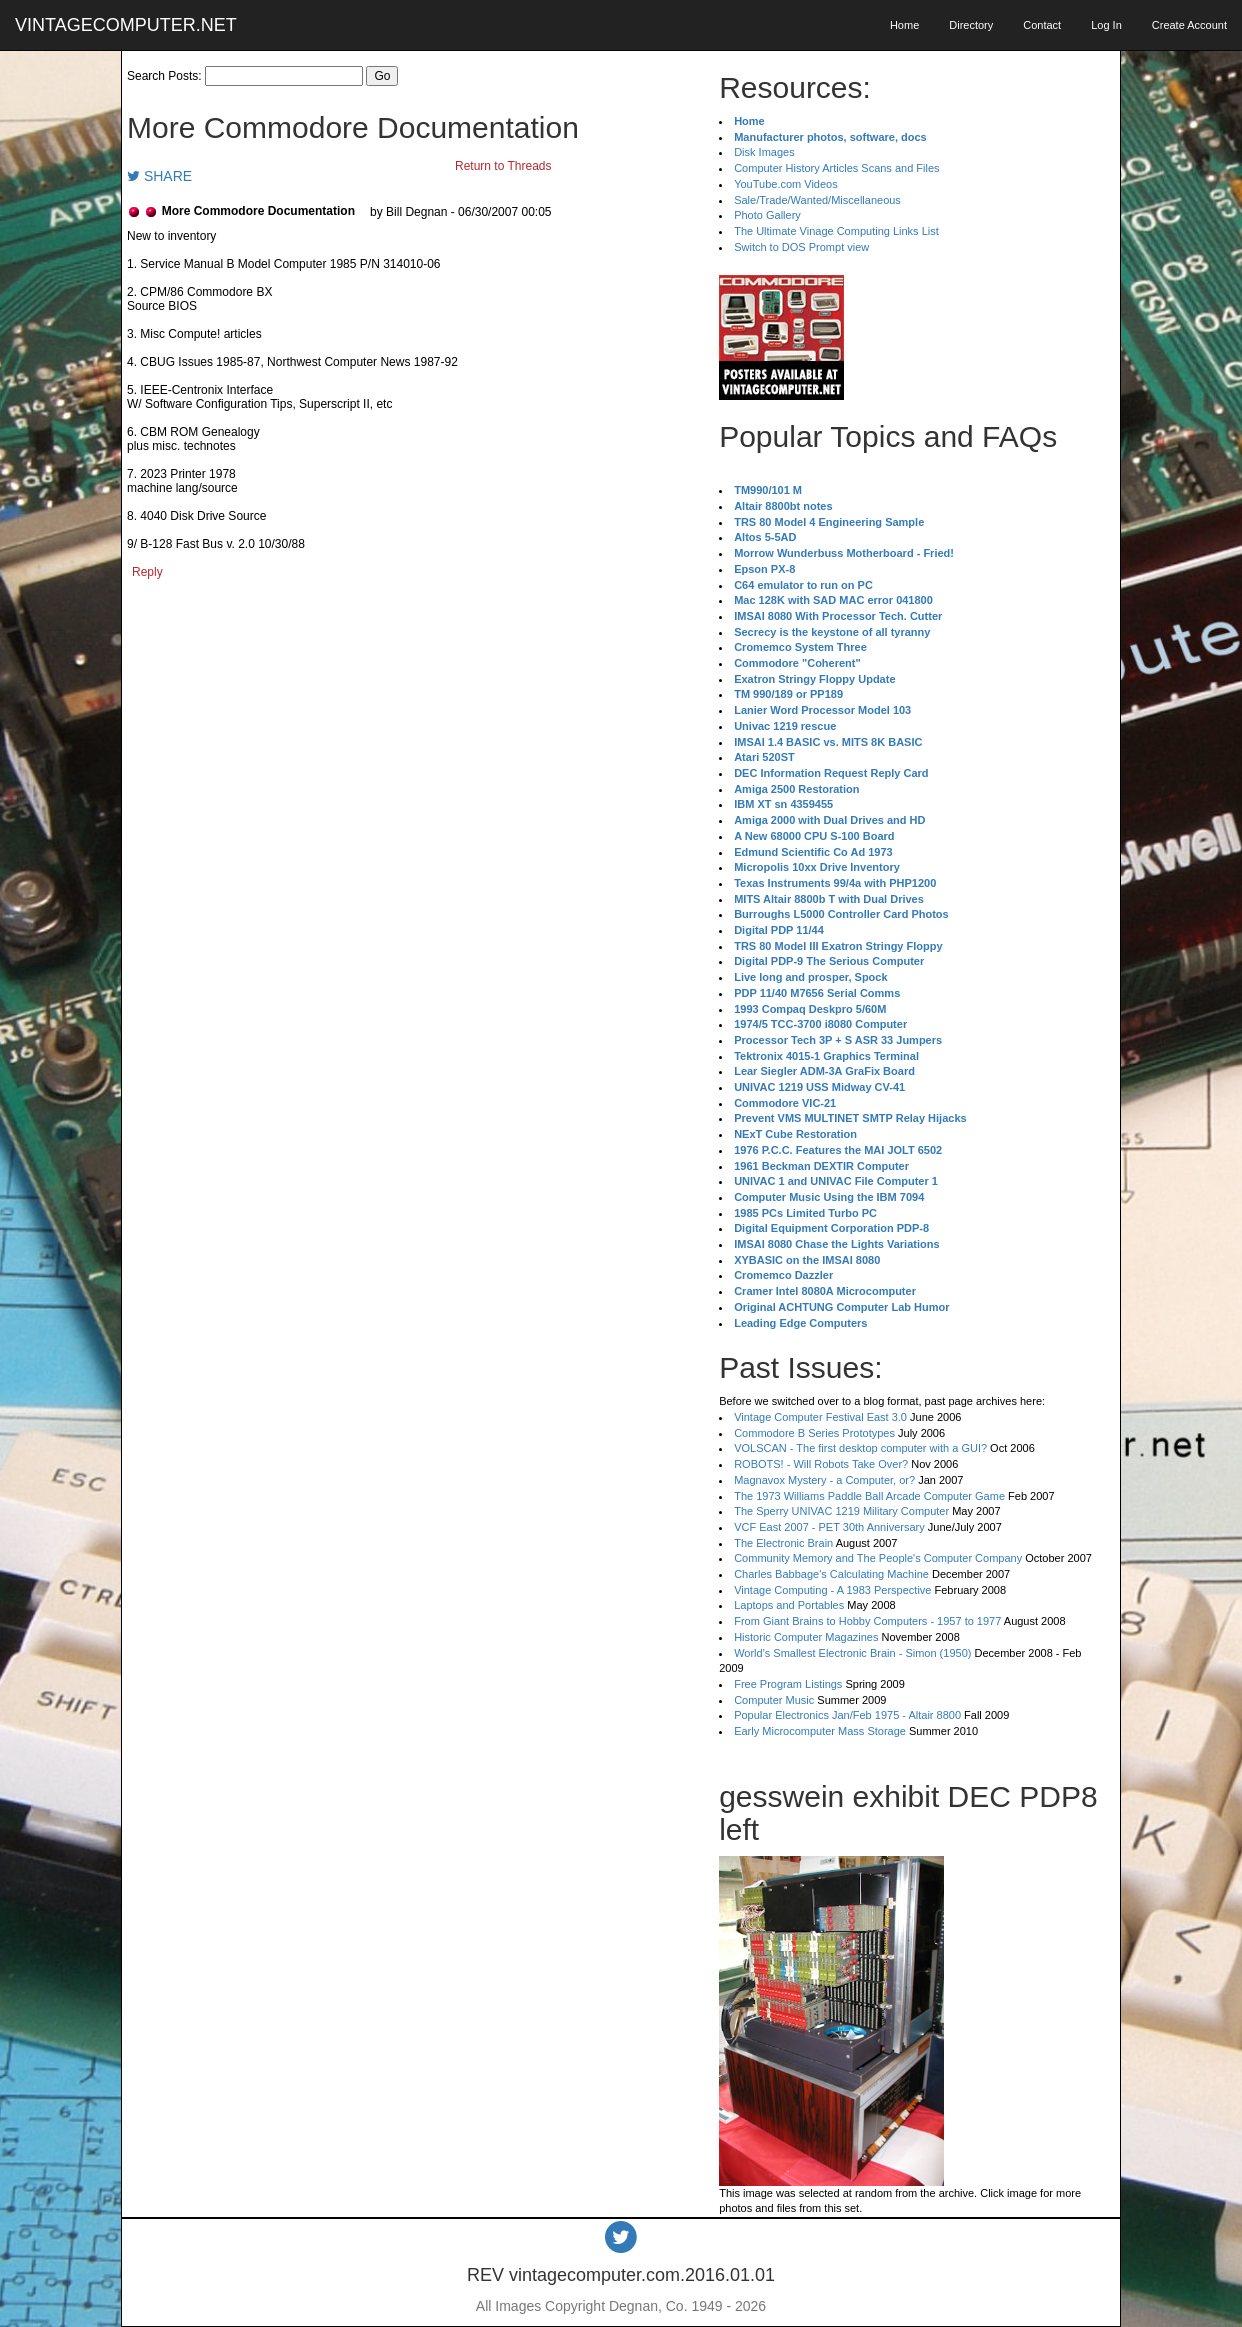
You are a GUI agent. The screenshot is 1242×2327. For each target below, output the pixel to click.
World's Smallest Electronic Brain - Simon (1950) (852, 1653)
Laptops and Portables (789, 1605)
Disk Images (764, 152)
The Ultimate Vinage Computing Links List (836, 231)
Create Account (1189, 25)
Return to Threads (503, 166)
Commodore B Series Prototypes (814, 1433)
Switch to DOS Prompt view (801, 247)
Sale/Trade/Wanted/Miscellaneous (817, 200)
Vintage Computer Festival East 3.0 (820, 1417)
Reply (147, 572)
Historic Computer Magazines (806, 1637)
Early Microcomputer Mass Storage (820, 1731)
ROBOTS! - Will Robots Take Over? (821, 1464)
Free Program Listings (788, 1684)
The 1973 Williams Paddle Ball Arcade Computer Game (869, 1496)
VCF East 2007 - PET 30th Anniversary (829, 1527)
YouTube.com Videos (786, 184)
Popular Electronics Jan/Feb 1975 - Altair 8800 (847, 1715)
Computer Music (774, 1700)
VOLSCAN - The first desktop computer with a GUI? (860, 1448)
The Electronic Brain (783, 1543)
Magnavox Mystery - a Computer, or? (824, 1480)
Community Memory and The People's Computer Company (878, 1558)
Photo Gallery (767, 215)
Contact (1042, 25)
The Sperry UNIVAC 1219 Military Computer (841, 1511)
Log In (1106, 25)
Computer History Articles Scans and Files (836, 168)
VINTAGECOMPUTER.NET (126, 25)
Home (904, 25)
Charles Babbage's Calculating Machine (831, 1574)
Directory (971, 25)
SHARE (159, 176)
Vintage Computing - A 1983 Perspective (832, 1590)
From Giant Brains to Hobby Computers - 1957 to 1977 (867, 1621)
